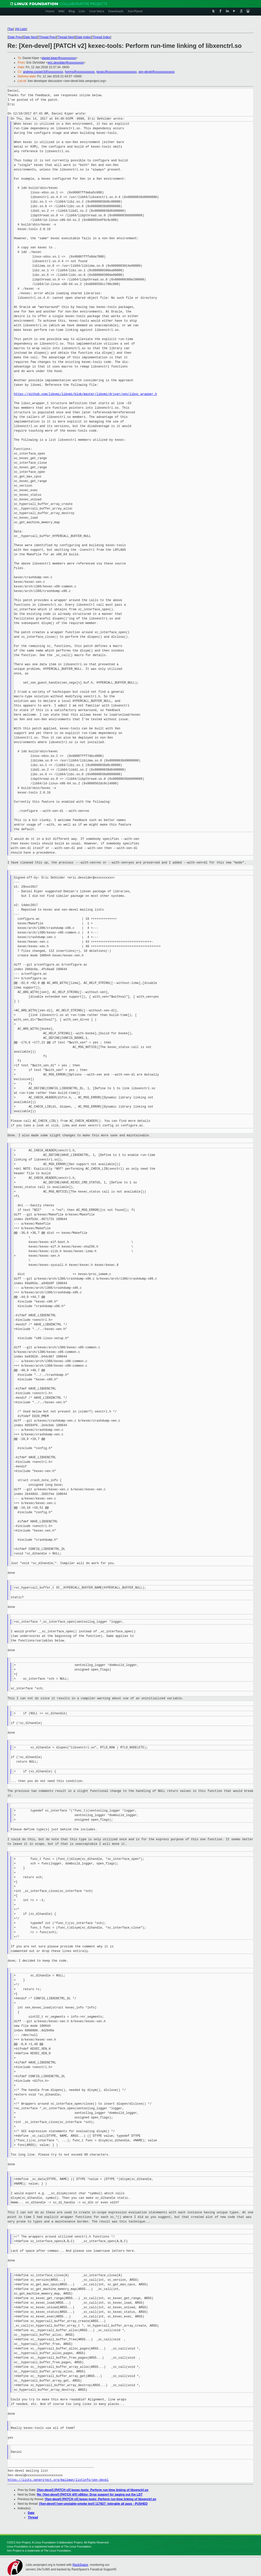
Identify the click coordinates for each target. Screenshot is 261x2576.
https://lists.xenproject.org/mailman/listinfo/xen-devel (58, 2480)
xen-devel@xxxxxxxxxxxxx (156, 72)
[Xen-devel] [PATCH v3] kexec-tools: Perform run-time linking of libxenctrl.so (92, 2490)
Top (10, 29)
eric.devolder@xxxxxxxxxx (66, 62)
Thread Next (65, 37)
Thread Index (102, 37)
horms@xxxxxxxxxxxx (80, 72)
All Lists (21, 29)
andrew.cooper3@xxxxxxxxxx (43, 72)
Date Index (83, 37)
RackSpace (80, 2565)
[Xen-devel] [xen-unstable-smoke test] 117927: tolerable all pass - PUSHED (93, 2504)
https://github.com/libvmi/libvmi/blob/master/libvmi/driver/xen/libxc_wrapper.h (85, 394)
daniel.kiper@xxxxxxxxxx (59, 58)
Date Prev (15, 37)
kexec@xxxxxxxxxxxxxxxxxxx (117, 72)
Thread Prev (47, 37)
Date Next (30, 37)
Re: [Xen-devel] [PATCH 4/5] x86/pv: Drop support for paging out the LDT (89, 2494)
